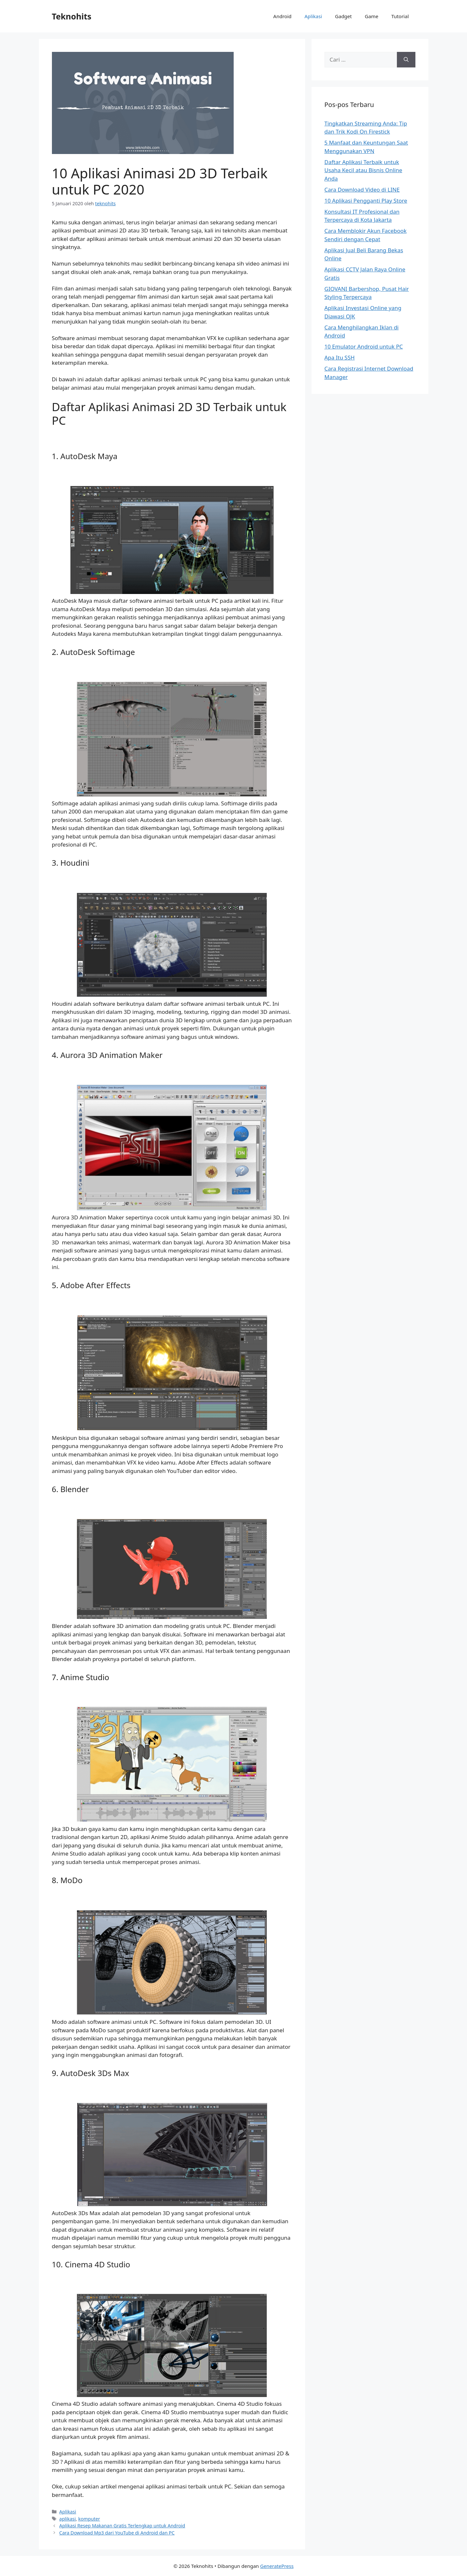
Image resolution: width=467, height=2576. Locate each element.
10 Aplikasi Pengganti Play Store (366, 200)
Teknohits (72, 16)
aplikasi (67, 2519)
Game (371, 16)
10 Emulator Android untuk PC (364, 346)
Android (282, 16)
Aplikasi (313, 16)
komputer (89, 2519)
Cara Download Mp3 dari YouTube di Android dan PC (117, 2533)
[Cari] (406, 59)
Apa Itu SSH (340, 357)
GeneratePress (276, 2566)
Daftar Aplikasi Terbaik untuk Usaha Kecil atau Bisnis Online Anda (363, 170)
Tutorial (400, 16)
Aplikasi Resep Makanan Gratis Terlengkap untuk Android (122, 2526)
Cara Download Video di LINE (362, 189)
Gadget (343, 16)
